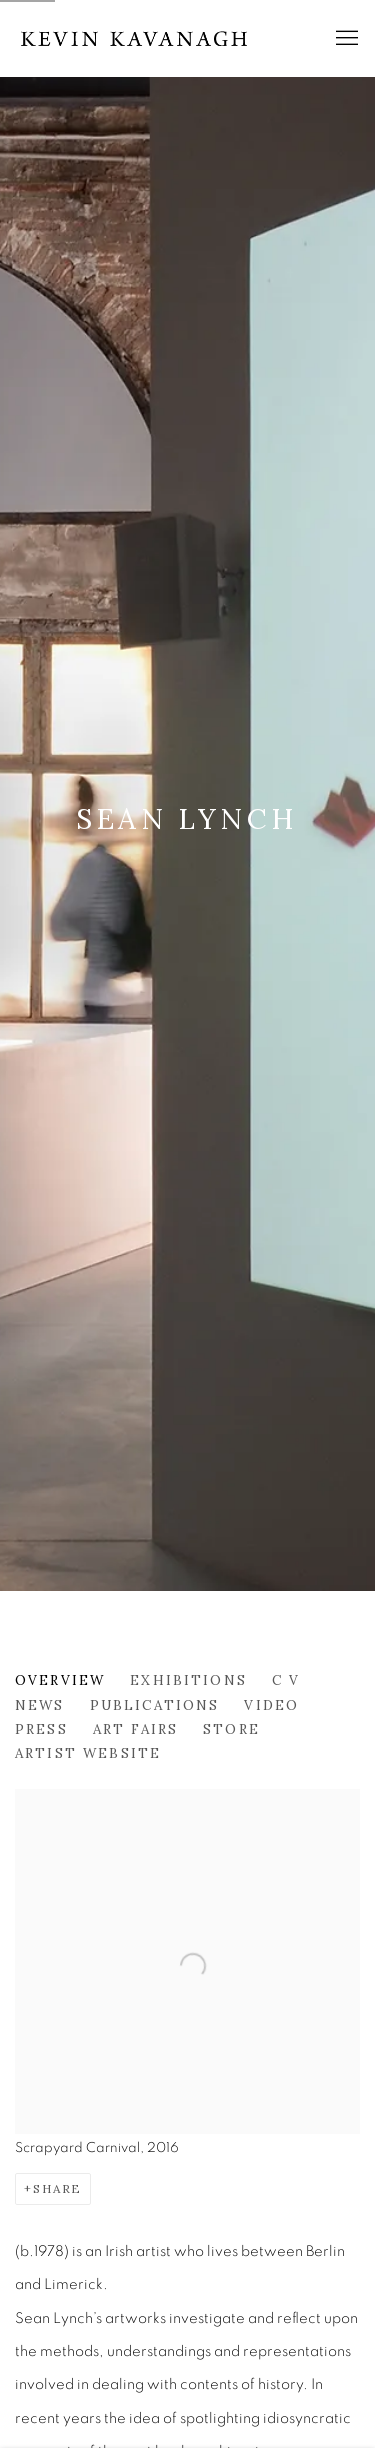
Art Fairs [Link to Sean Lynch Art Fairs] (135, 1729)
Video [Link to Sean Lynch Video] (271, 1705)
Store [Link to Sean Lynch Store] (231, 1729)
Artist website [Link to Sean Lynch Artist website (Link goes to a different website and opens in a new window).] (88, 1753)
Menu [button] (345, 39)
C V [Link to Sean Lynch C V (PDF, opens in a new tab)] (286, 1680)
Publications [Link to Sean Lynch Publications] (155, 1705)
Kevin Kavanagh (135, 38)
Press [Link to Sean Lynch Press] (41, 1729)
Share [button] (57, 2188)
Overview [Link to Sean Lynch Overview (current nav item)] (60, 1680)
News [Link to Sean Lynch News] (40, 1705)
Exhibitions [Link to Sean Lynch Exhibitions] (188, 1680)
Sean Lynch (187, 819)
